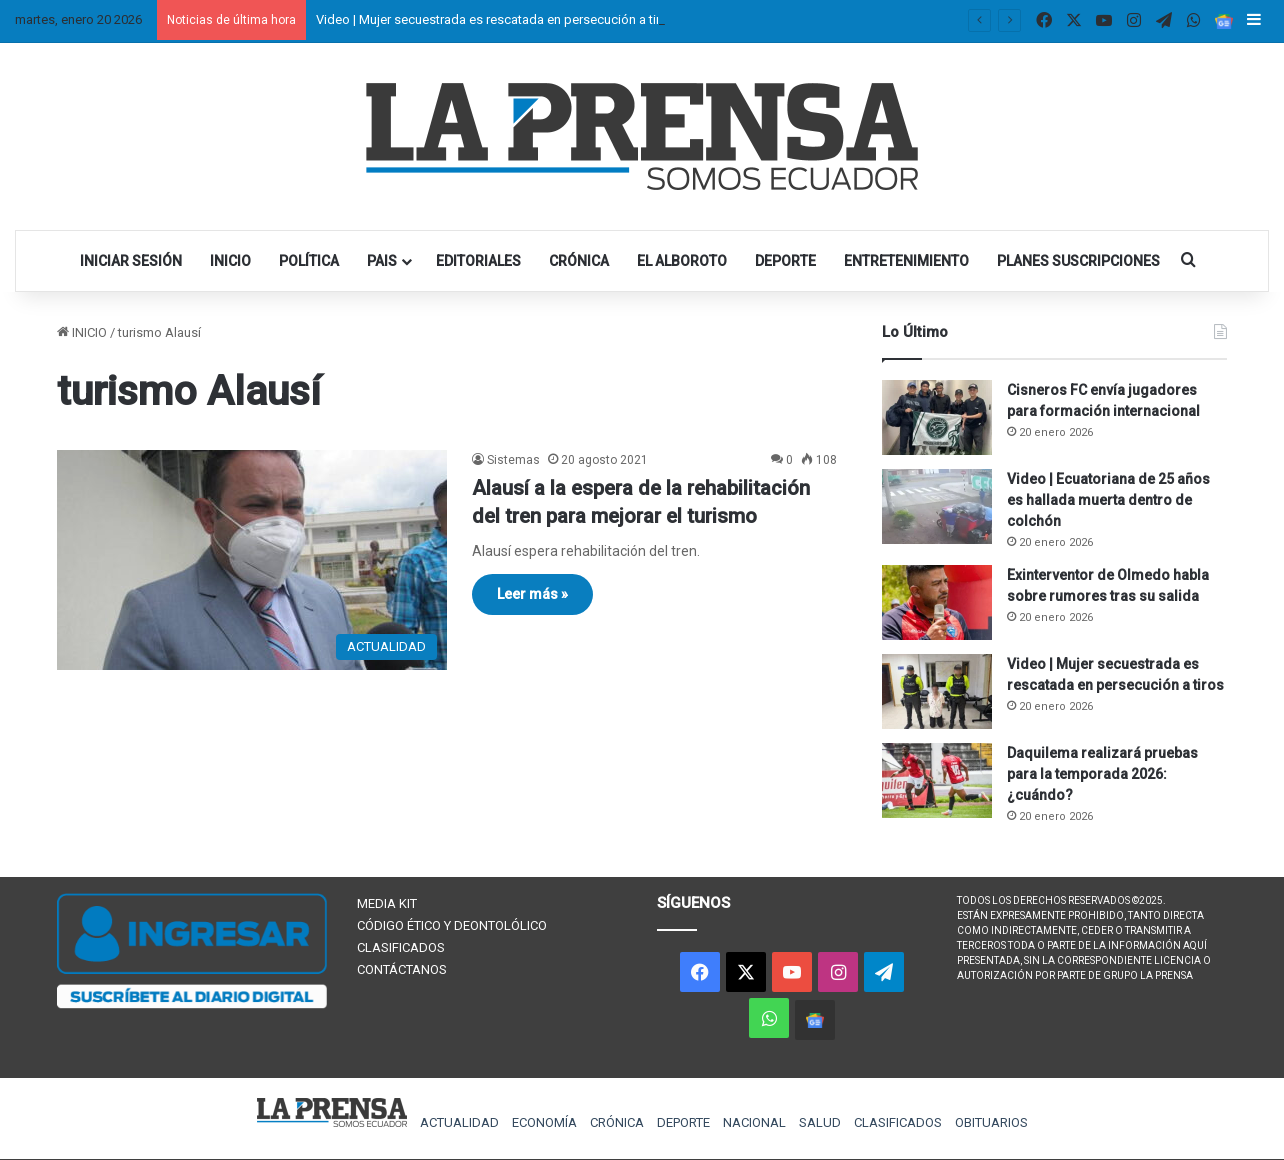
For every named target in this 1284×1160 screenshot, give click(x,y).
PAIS (382, 261)
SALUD (820, 1122)
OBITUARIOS (991, 1122)
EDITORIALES (478, 261)
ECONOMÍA (544, 1122)
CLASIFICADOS (401, 947)
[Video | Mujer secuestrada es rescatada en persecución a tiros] (937, 691)
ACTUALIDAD (459, 1122)
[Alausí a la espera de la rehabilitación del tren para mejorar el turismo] (252, 560)
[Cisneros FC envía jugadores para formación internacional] (937, 417)
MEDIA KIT (387, 903)
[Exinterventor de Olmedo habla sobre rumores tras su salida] (937, 602)
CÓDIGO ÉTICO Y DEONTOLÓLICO (452, 925)
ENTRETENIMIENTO (906, 261)
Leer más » (532, 594)
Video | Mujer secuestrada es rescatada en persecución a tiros (495, 19)
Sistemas (513, 460)
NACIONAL (754, 1122)
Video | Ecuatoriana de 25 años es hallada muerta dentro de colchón (1108, 500)
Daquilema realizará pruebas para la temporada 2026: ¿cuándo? (1102, 774)
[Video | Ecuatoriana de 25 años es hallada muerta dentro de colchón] (937, 506)
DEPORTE (785, 261)
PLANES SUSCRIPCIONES (1078, 261)
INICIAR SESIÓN (131, 261)
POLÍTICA (309, 261)
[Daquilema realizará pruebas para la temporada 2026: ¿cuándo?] (937, 780)
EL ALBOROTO (682, 261)
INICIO (230, 261)
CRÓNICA (579, 261)
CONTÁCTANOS (402, 969)
